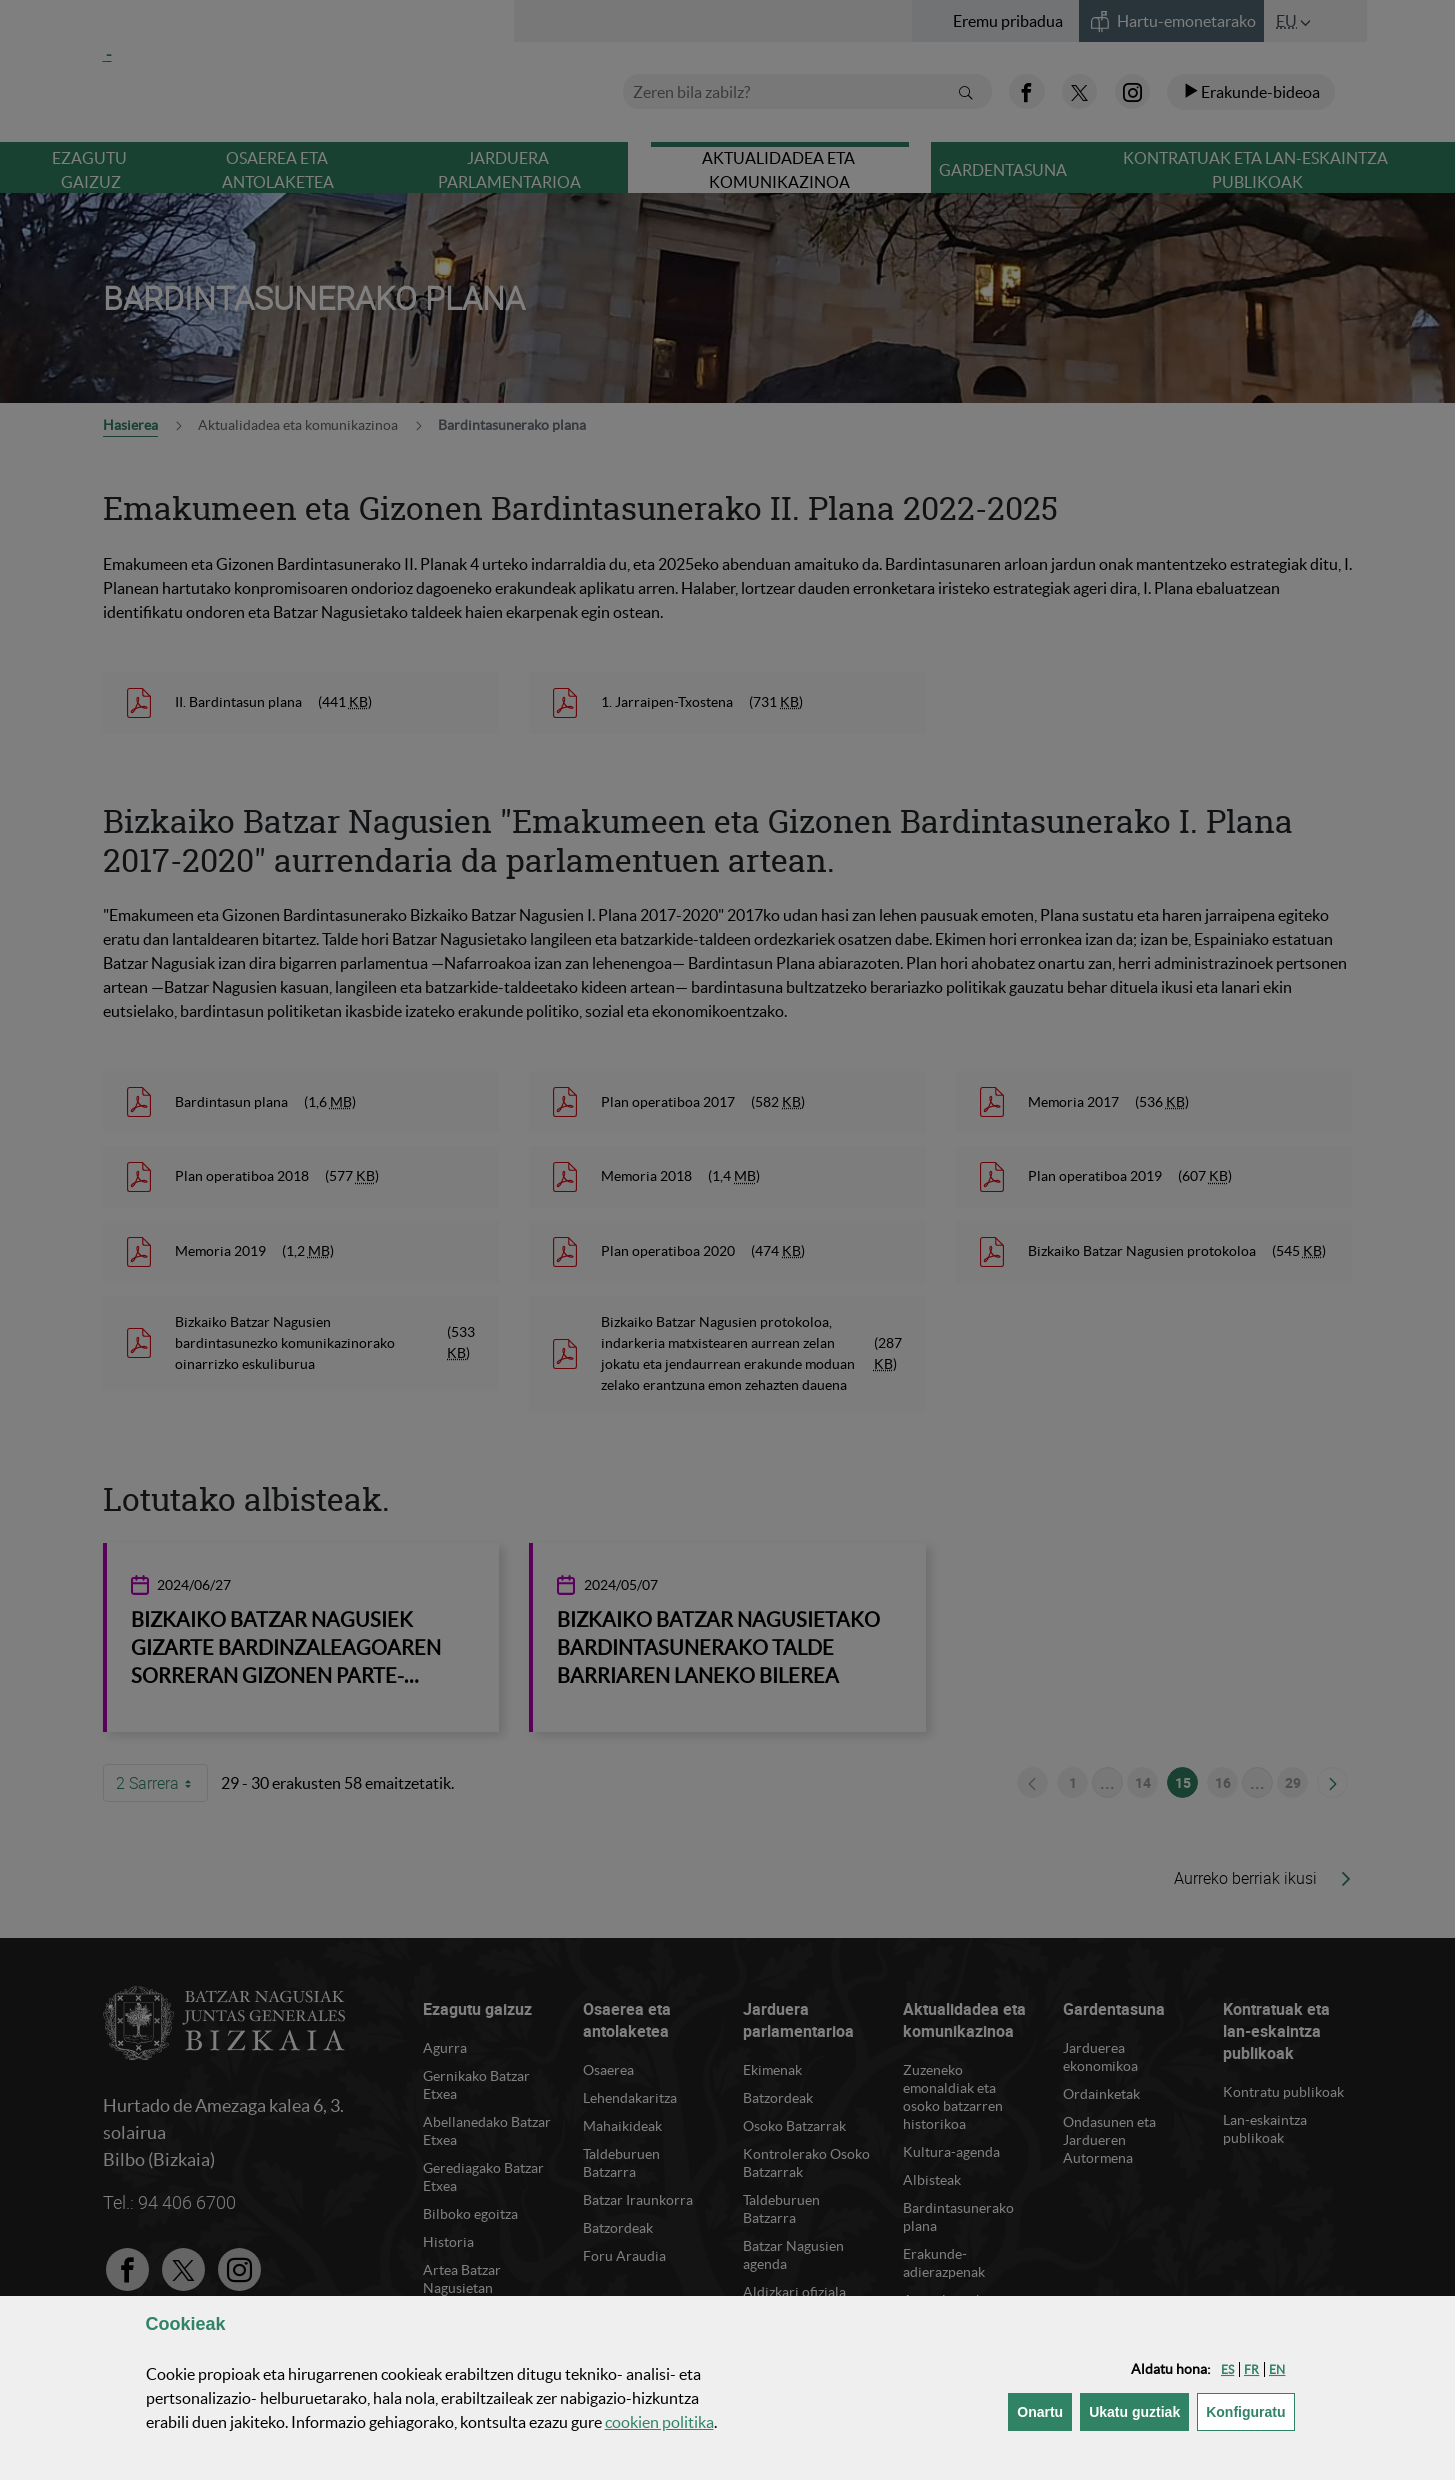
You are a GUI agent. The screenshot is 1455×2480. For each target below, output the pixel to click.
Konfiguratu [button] (1250, 2410)
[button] (1227, 2369)
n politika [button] (659, 2422)
